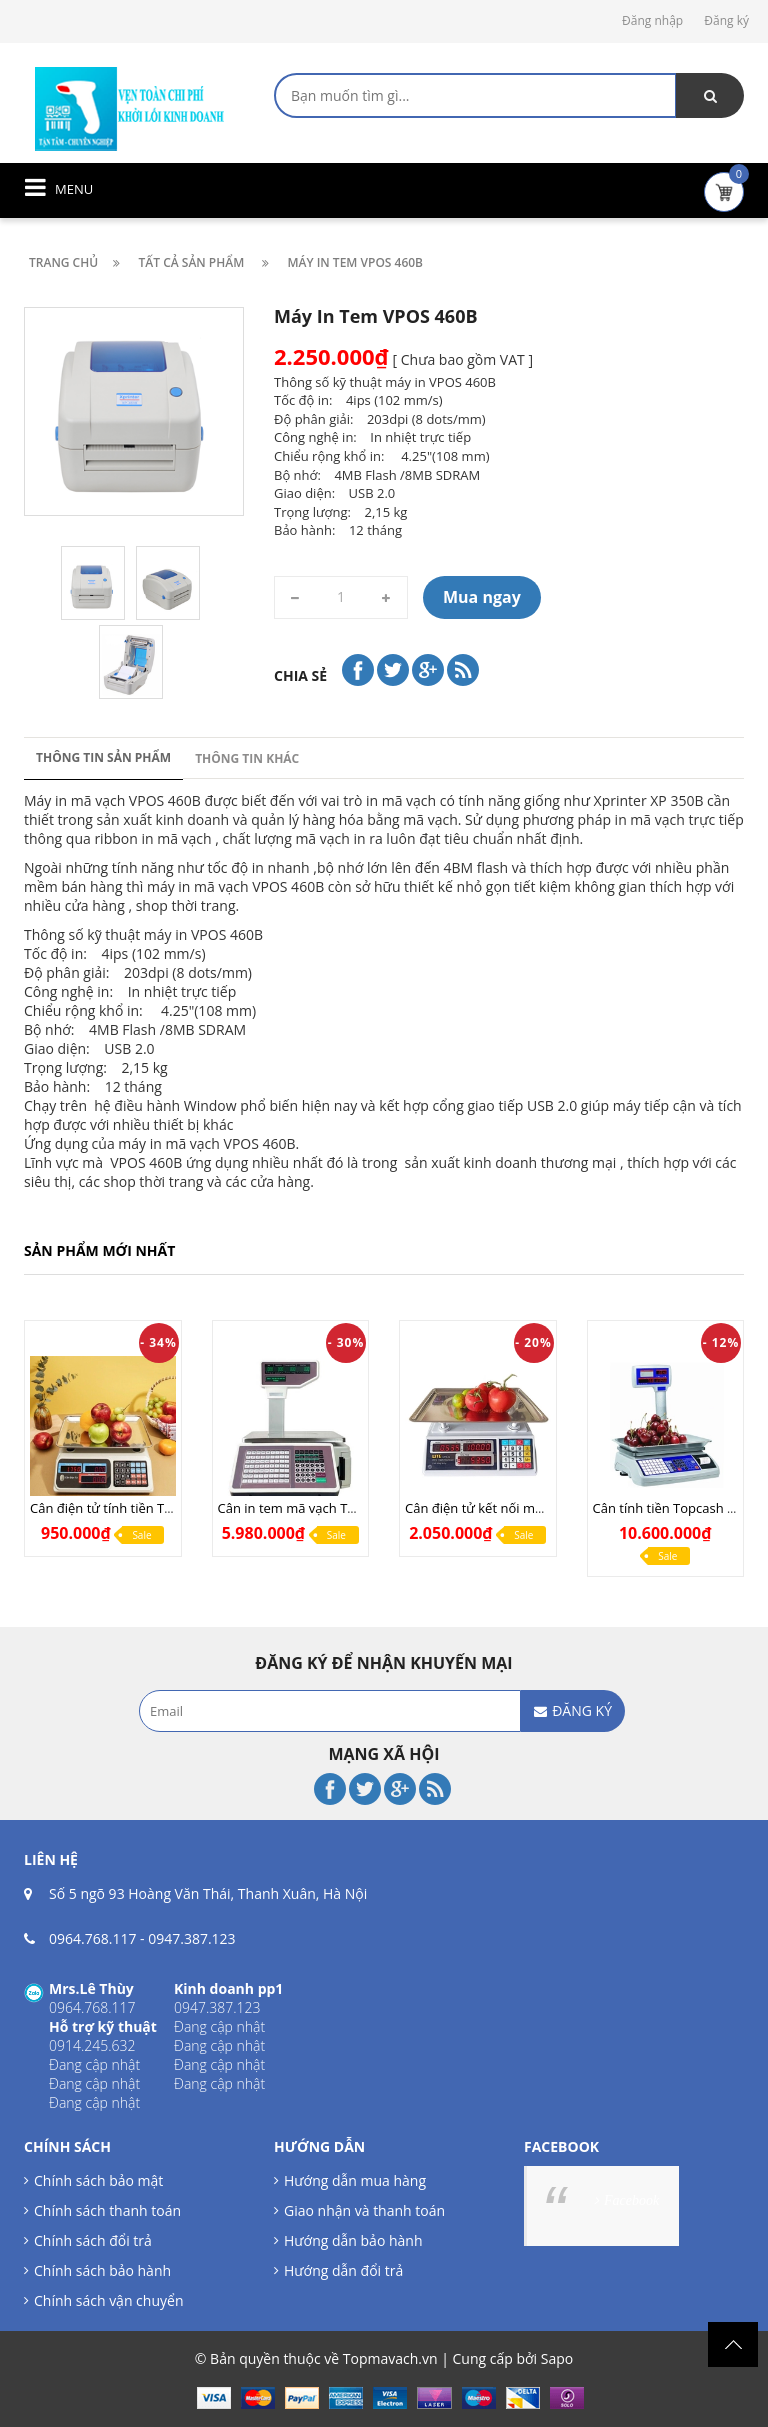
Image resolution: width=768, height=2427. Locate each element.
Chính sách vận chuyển (108, 2300)
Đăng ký (726, 20)
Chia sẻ (300, 675)
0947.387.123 (191, 1938)
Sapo (557, 2358)
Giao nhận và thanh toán (364, 2210)
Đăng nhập (652, 20)
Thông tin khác (247, 758)
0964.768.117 (92, 1938)
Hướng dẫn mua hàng (355, 2180)
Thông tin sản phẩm (103, 757)
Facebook (631, 2200)
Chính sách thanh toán (107, 2210)
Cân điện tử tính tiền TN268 (113, 1508)
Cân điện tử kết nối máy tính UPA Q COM (528, 1508)
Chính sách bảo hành (102, 2270)
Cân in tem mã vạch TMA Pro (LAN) (323, 1508)
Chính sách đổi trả (93, 2240)
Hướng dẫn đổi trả (343, 2270)
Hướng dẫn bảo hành (353, 2240)
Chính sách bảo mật (98, 2180)
